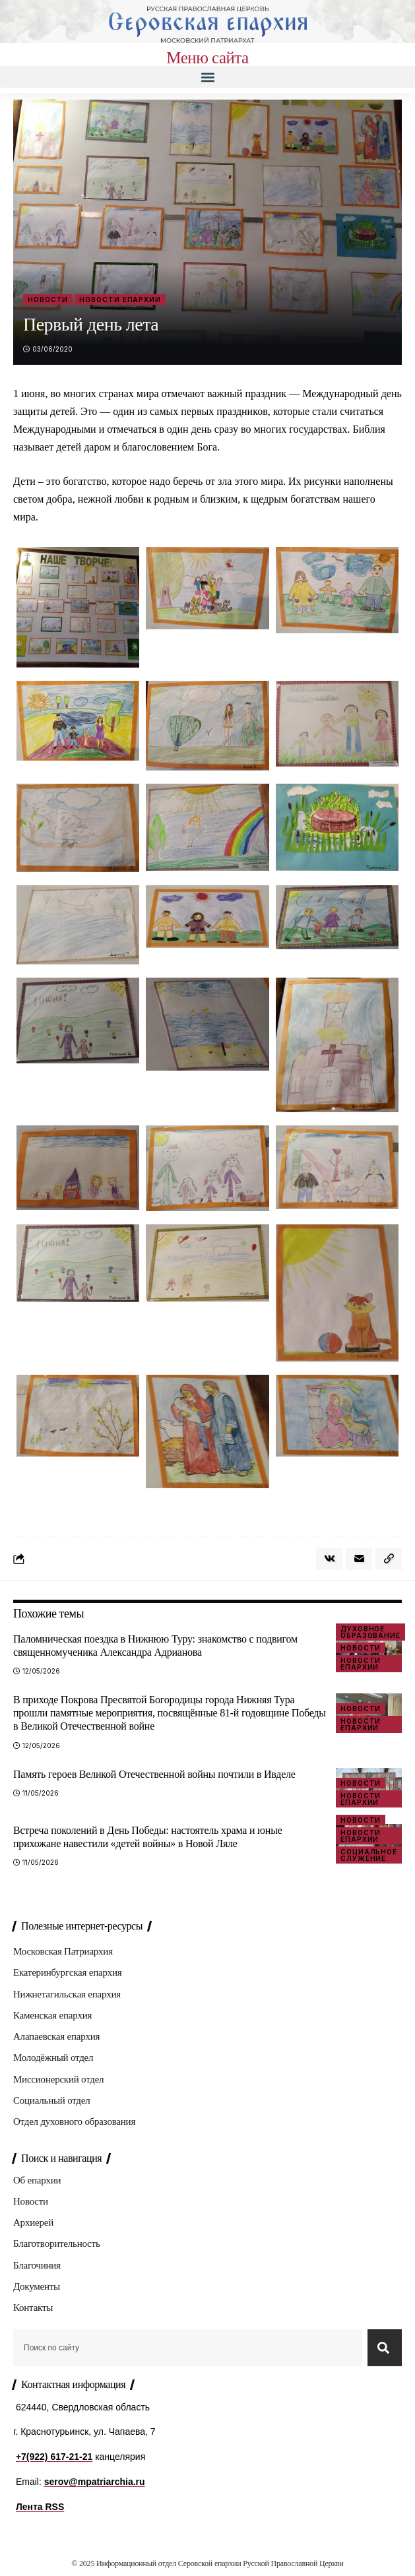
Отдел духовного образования (74, 2121)
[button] (207, 77)
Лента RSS (40, 2506)
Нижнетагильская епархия (67, 1994)
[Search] (384, 2347)
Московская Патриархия (63, 1951)
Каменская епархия (52, 2015)
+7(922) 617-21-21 (54, 2456)
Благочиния (37, 2265)
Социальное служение (368, 1855)
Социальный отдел (51, 2100)
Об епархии (37, 2180)
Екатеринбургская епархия (67, 1972)
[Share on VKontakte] (329, 1559)
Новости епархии (120, 299)
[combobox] (187, 2347)
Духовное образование (370, 1632)
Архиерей (33, 2222)
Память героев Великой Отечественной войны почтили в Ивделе (154, 1774)
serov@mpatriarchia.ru (94, 2481)
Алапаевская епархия (56, 2036)
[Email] (359, 1559)
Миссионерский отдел (58, 2079)
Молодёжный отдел (53, 2057)
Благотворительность (56, 2243)
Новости (48, 299)
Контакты (33, 2307)
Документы (36, 2286)
